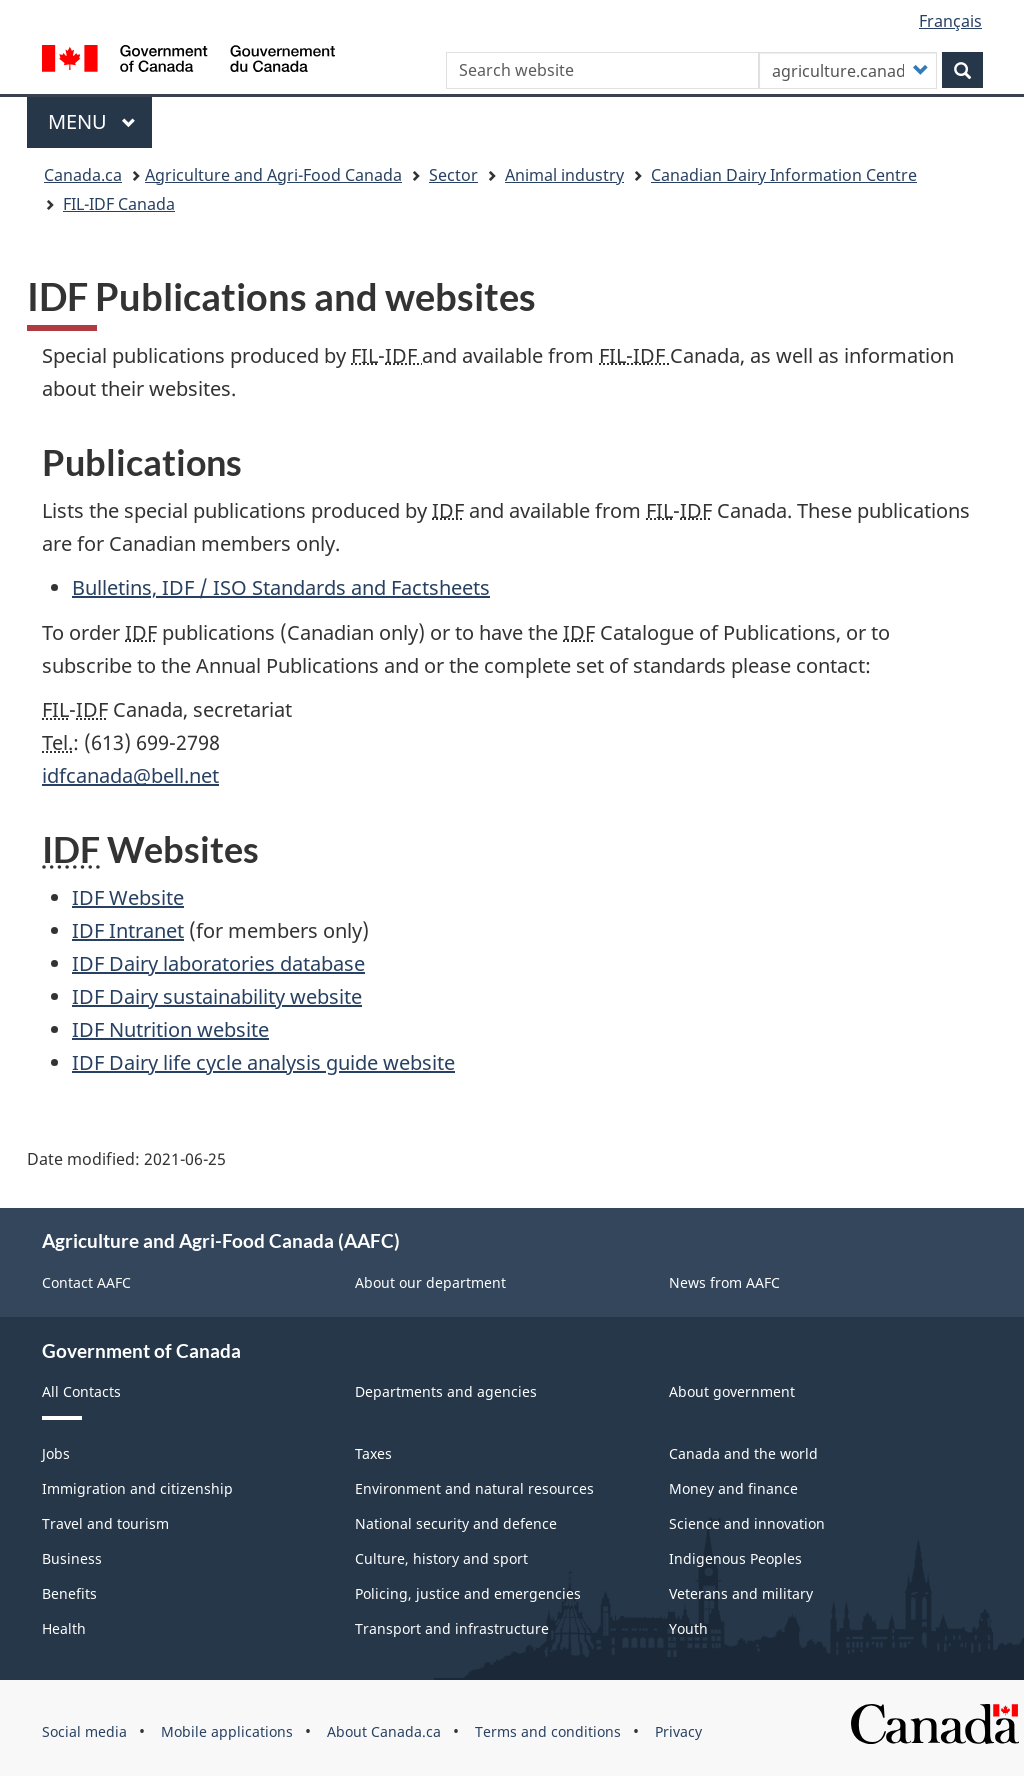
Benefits (69, 1593)
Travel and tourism (105, 1523)
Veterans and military (741, 1593)
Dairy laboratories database (218, 963)
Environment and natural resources (474, 1488)
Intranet (128, 930)
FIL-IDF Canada (119, 204)
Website (128, 897)
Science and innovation (747, 1523)
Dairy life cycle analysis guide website (263, 1062)
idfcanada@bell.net (130, 775)
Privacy (678, 1731)
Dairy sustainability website (217, 996)
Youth (688, 1628)
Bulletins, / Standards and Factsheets (281, 587)
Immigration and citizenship (137, 1488)
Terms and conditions (548, 1731)
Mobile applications (227, 1731)
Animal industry (564, 175)
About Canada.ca (384, 1731)
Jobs (56, 1453)
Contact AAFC (86, 1282)
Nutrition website (170, 1029)
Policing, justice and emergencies (468, 1593)
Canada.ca (83, 175)
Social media (84, 1731)
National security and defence (456, 1523)
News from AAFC (724, 1282)
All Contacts (81, 1391)
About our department (430, 1282)
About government (732, 1391)
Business (72, 1558)
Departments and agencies (446, 1391)
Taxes (373, 1453)
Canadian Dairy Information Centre (784, 175)
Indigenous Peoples (735, 1558)
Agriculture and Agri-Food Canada (273, 175)
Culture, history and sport (441, 1558)
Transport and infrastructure (452, 1628)
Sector (453, 175)
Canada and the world (743, 1453)
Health (64, 1628)
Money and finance (733, 1488)
